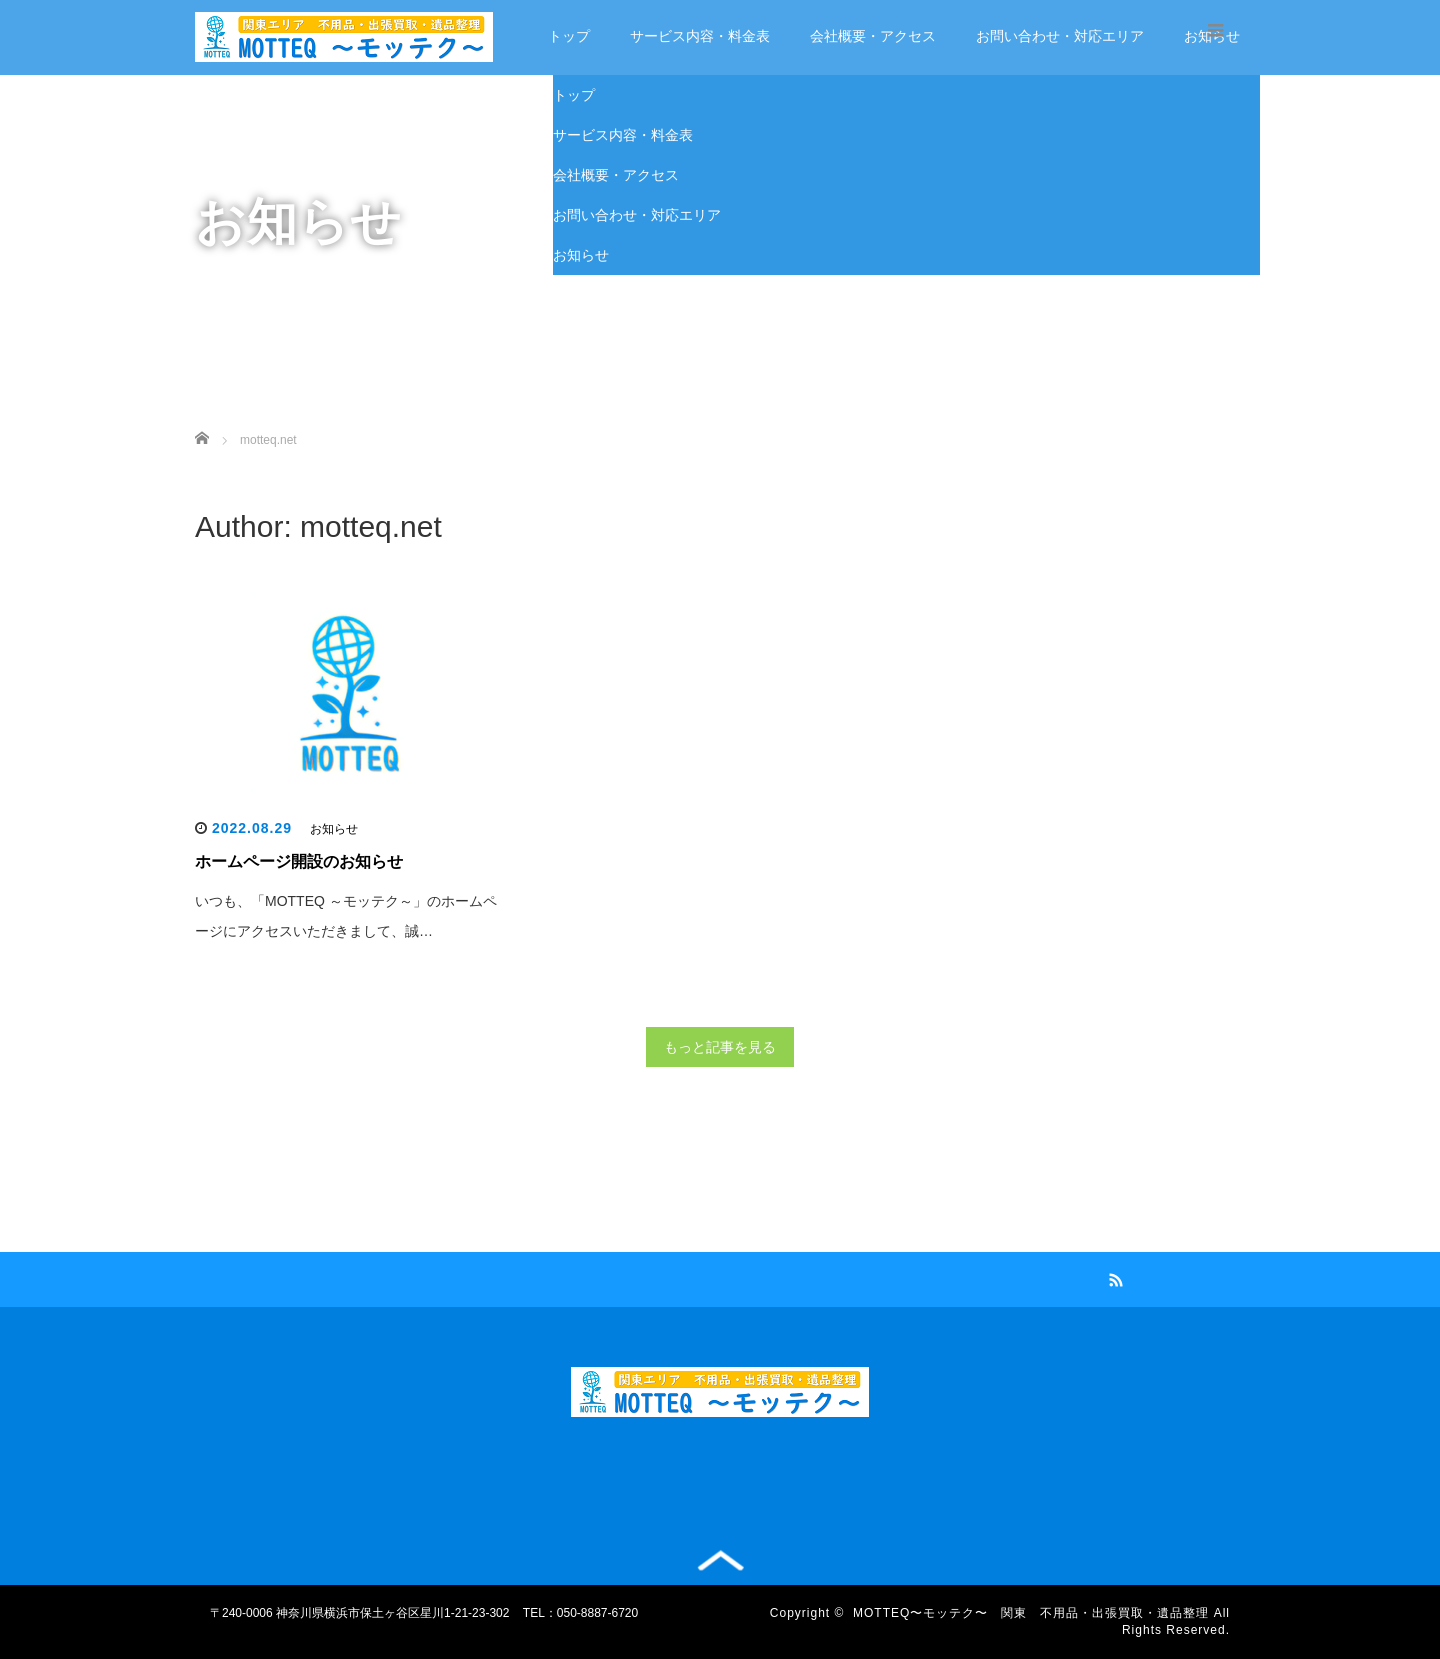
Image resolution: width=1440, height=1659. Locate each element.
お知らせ (581, 255)
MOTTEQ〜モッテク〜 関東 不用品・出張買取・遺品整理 (1031, 1613)
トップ (569, 36)
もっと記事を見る (720, 1047)
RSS (1114, 1277)
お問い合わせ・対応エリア (1060, 36)
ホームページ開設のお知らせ (299, 861)
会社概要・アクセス (873, 36)
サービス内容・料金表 (700, 36)
